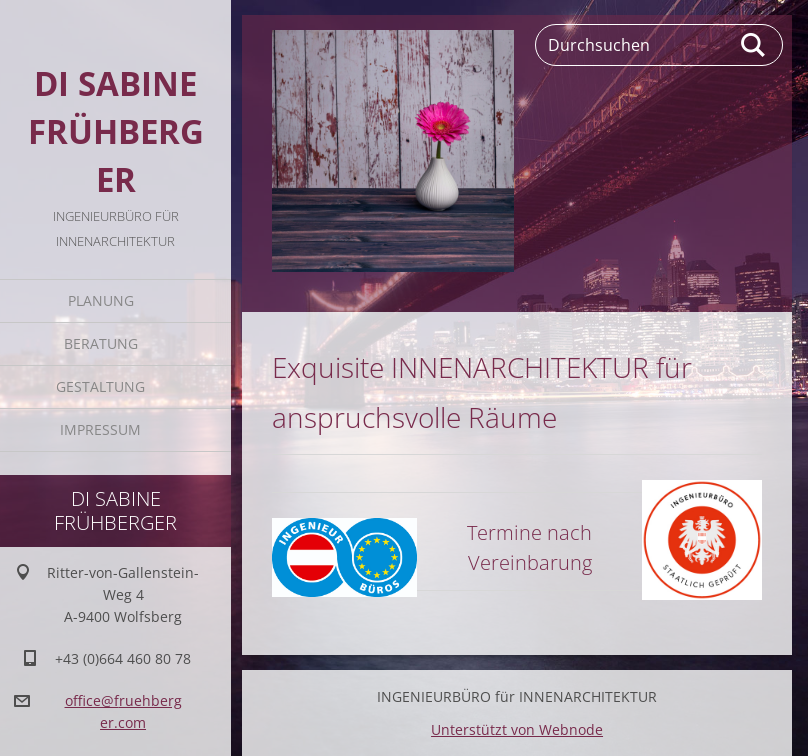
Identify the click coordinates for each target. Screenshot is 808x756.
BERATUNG (101, 343)
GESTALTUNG (100, 386)
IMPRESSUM (100, 429)
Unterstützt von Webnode (517, 729)
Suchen (754, 45)
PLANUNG (101, 300)
